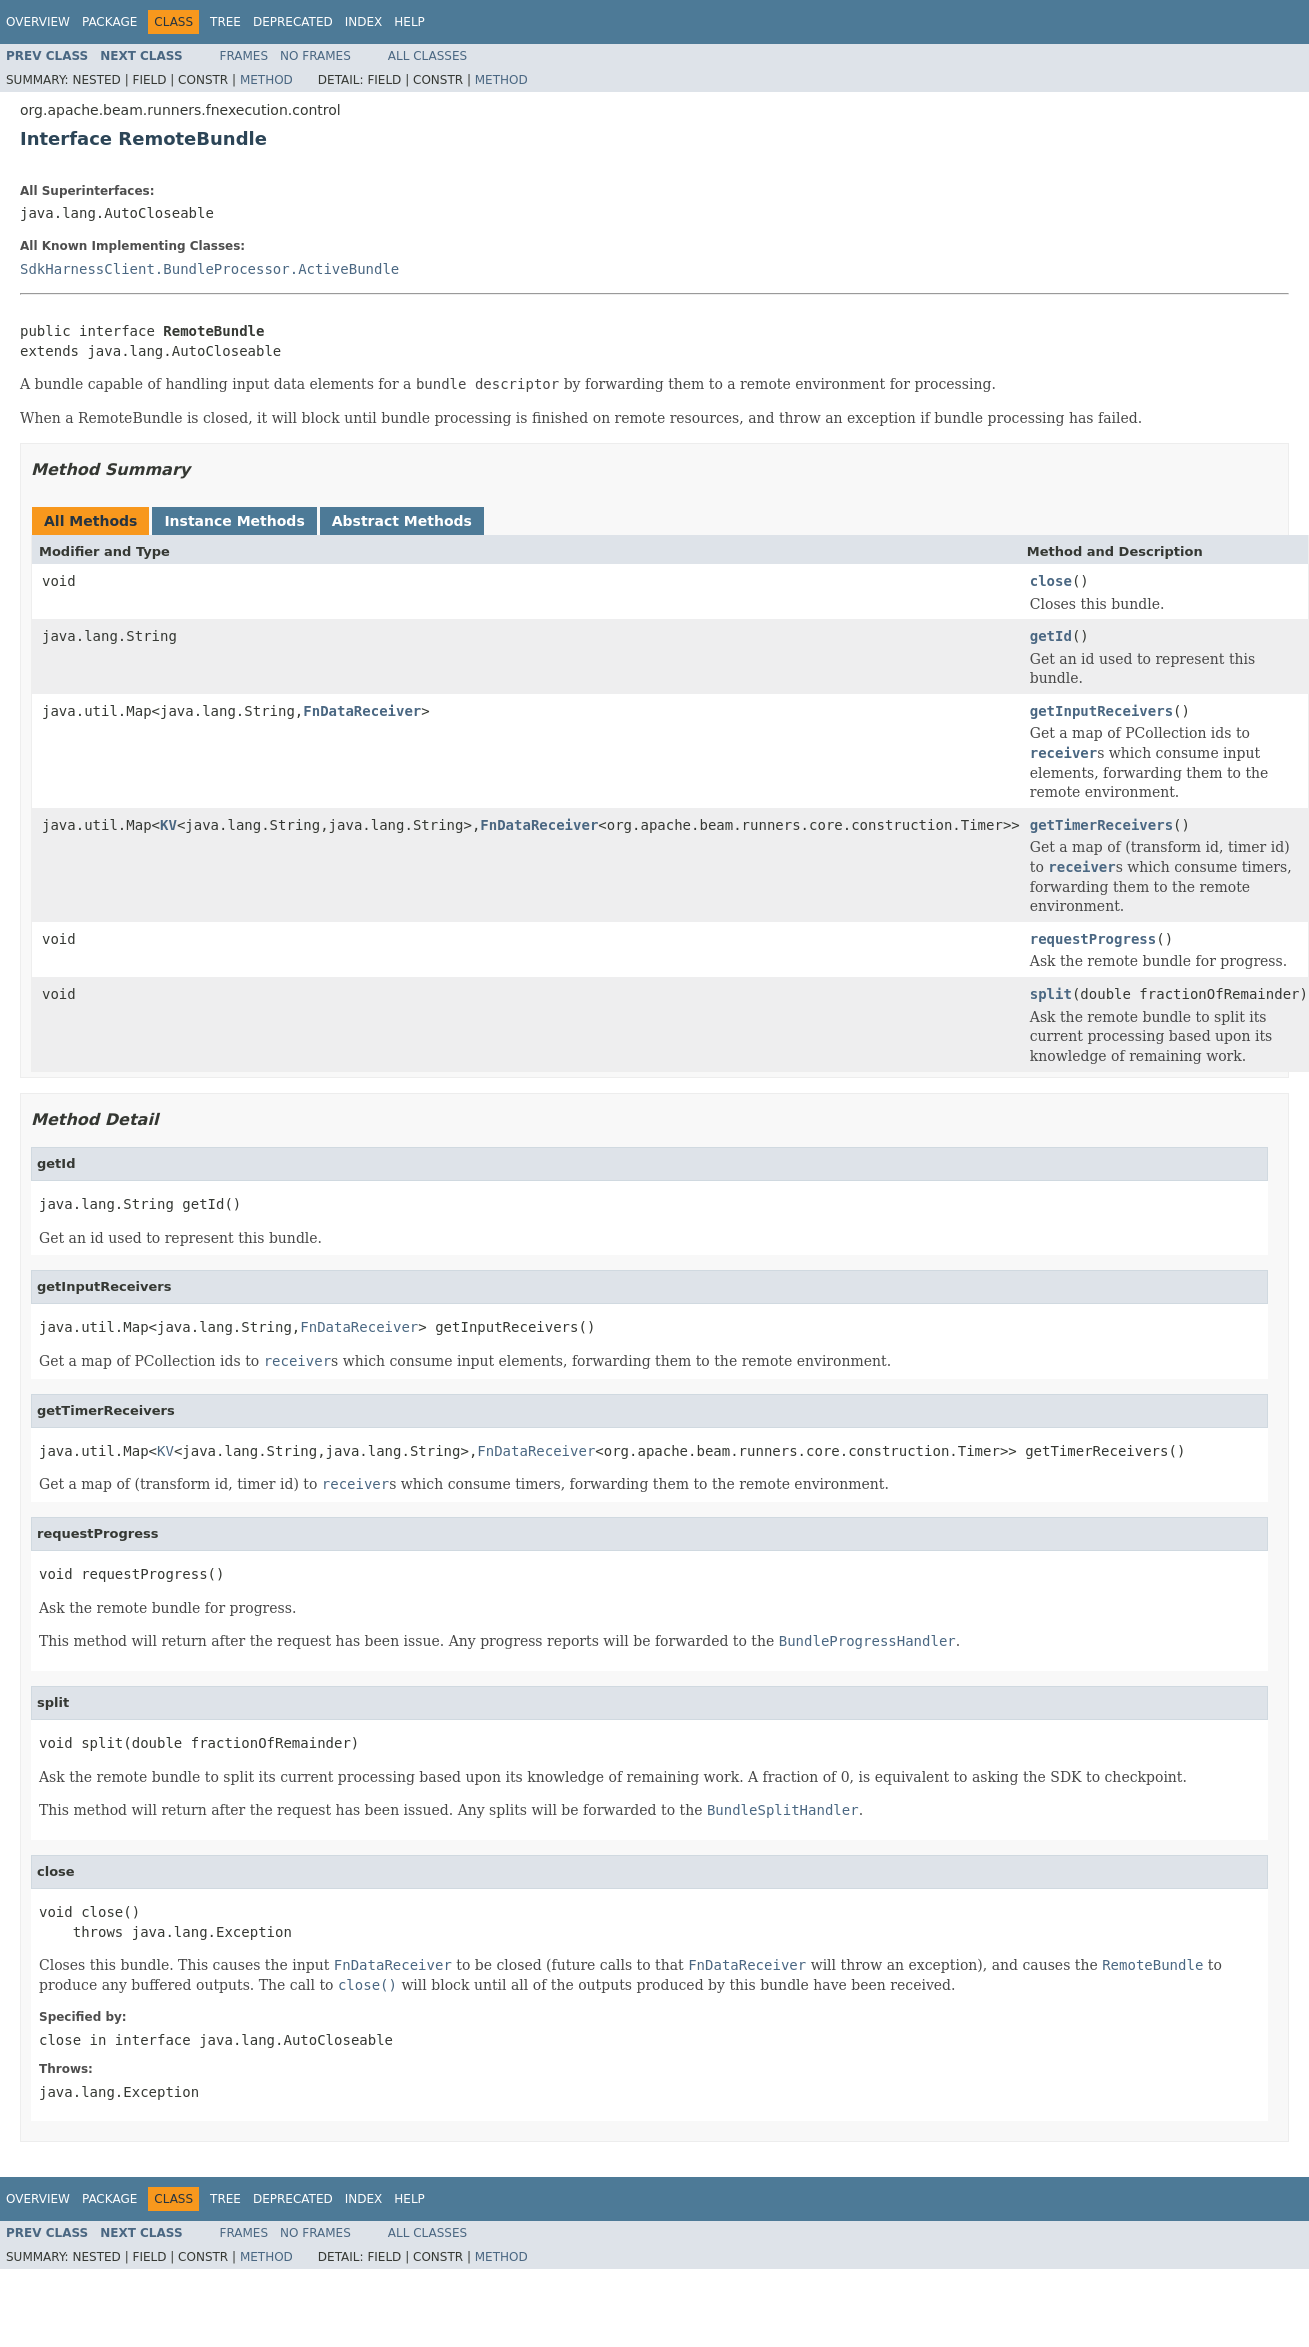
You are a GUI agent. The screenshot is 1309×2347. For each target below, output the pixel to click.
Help (409, 22)
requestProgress (1093, 939)
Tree (225, 22)
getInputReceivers (1101, 711)
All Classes (427, 56)
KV (168, 825)
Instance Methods (234, 521)
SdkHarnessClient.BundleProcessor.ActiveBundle (209, 269)
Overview (38, 22)
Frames (244, 56)
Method (266, 80)
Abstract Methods (402, 521)
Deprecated (293, 22)
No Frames (315, 56)
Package (109, 22)
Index (364, 22)
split (1051, 994)
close (1051, 581)
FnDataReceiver (362, 711)
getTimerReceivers (1101, 825)
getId (1051, 636)
